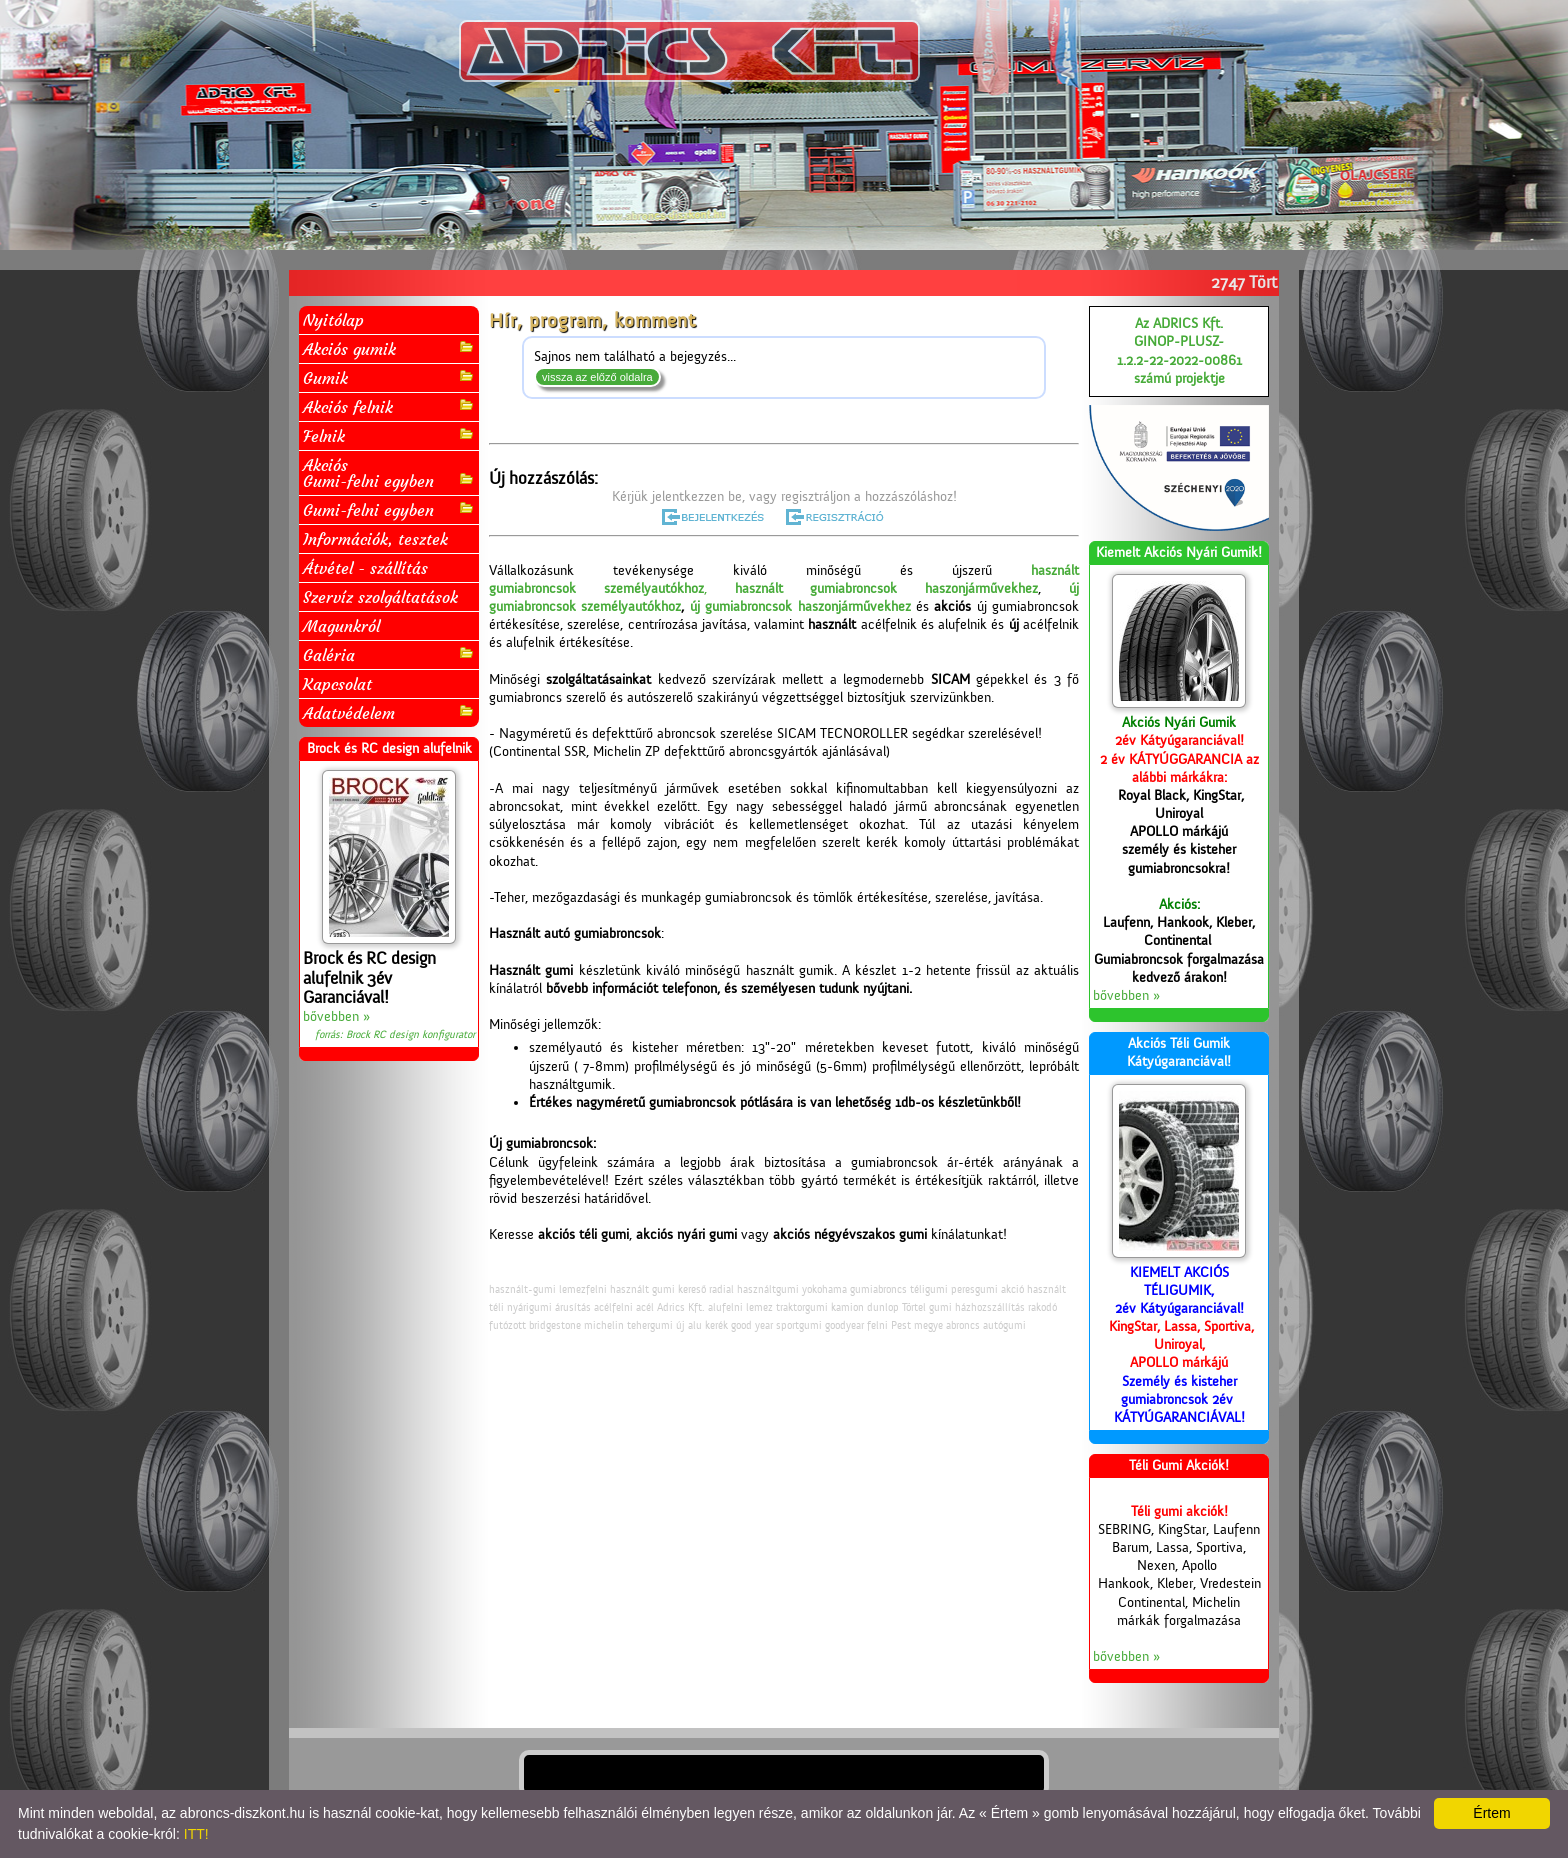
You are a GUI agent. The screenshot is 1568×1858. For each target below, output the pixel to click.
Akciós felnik (389, 406)
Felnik (389, 435)
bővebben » (336, 1017)
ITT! (196, 1834)
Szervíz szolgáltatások (380, 597)
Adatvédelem (389, 712)
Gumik (389, 377)
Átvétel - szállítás (365, 568)
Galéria (389, 654)
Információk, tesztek (375, 539)
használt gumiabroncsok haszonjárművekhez (887, 589)
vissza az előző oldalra (597, 377)
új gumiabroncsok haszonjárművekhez (800, 607)
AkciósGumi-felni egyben (389, 473)
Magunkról (341, 626)
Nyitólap (333, 320)
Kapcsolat (337, 684)
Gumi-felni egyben (389, 509)
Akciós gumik (389, 348)
